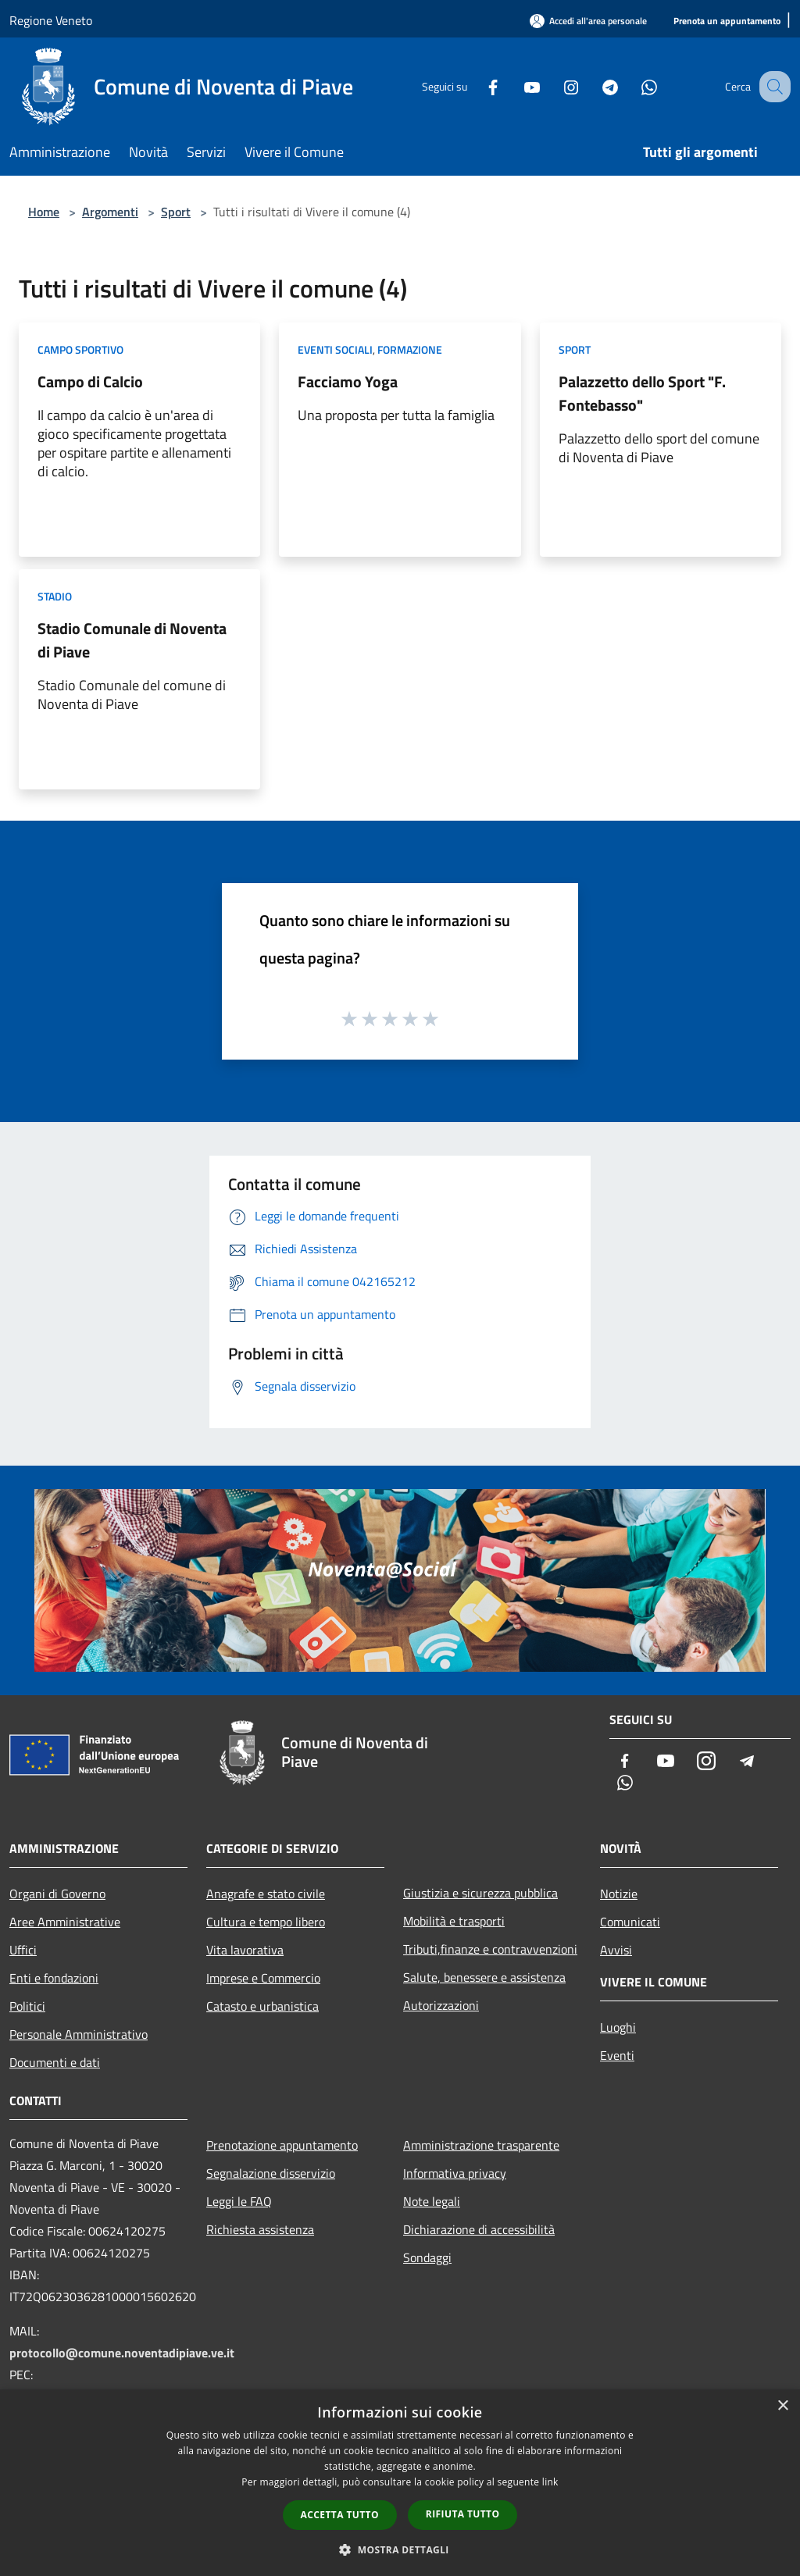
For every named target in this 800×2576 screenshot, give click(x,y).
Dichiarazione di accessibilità (479, 2229)
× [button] (782, 2406)
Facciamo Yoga (348, 381)
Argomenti (110, 211)
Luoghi (618, 2027)
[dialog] (400, 2482)
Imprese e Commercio (263, 1978)
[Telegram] (593, 86)
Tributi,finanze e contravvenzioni (490, 1949)
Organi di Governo (57, 1893)
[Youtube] (515, 86)
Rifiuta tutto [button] (463, 2514)
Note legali (431, 2201)
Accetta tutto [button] (340, 2514)
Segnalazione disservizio (270, 2173)
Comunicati (630, 1921)
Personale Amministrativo (78, 2034)
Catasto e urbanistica (262, 2006)
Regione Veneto (50, 20)
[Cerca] (772, 86)
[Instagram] (554, 86)
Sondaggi (427, 2257)
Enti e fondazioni (53, 1978)
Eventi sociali (335, 349)
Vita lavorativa (245, 1949)
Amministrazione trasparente (481, 2145)
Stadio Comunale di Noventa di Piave (132, 640)
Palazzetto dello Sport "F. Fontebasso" (642, 393)
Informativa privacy (454, 2173)
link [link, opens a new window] (550, 2482)
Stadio (55, 596)
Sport (176, 211)
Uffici (23, 1949)
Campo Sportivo (80, 349)
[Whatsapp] (632, 86)
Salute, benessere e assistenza (484, 1977)
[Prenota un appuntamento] (726, 21)
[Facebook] (476, 86)
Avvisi (616, 1949)
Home (43, 211)
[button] (400, 2549)
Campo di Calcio (90, 381)
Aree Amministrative (64, 1921)
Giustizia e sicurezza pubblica (480, 1892)
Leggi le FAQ (239, 2201)
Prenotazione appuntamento (282, 2145)
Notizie (619, 1893)
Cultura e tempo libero (265, 1921)
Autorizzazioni (441, 2005)
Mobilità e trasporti (454, 1921)
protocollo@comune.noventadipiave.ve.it (121, 2352)
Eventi (617, 2055)
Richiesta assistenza (260, 2229)
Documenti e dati (54, 2062)
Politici (27, 2006)
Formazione (409, 349)
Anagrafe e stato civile (265, 1893)
